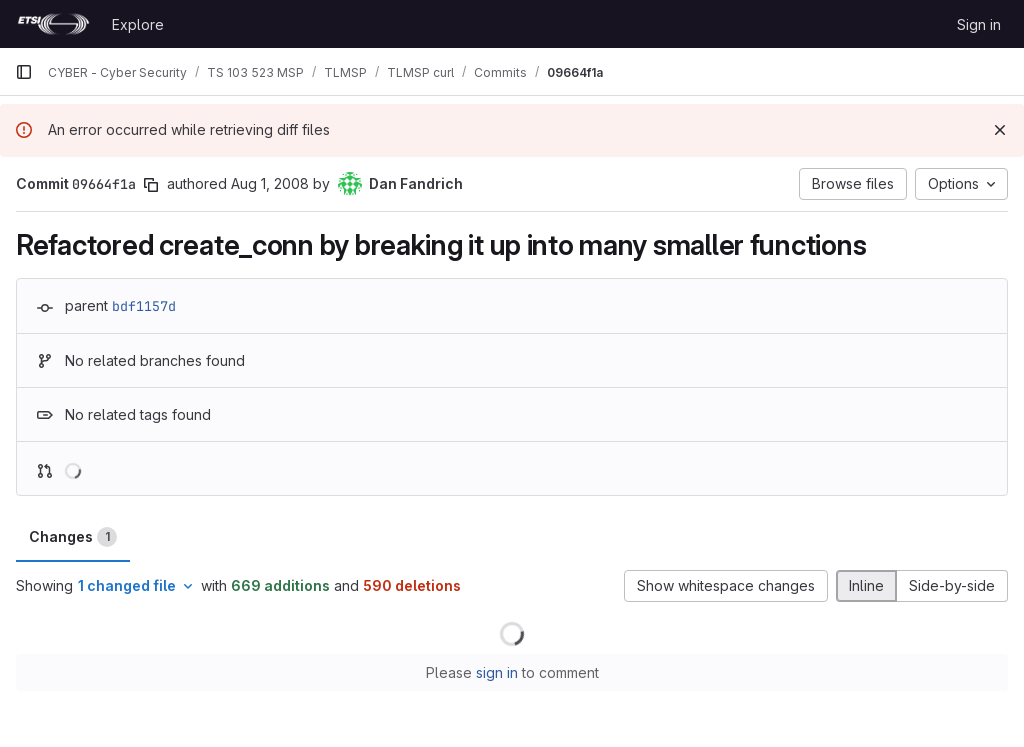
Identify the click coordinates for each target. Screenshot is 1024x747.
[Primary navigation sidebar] (24, 72)
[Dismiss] (1000, 130)
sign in (497, 672)
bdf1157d (144, 306)
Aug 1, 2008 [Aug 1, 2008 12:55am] (270, 183)
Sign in (979, 24)
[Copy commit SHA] (151, 185)
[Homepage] (53, 24)
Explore (138, 24)
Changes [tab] (73, 537)
